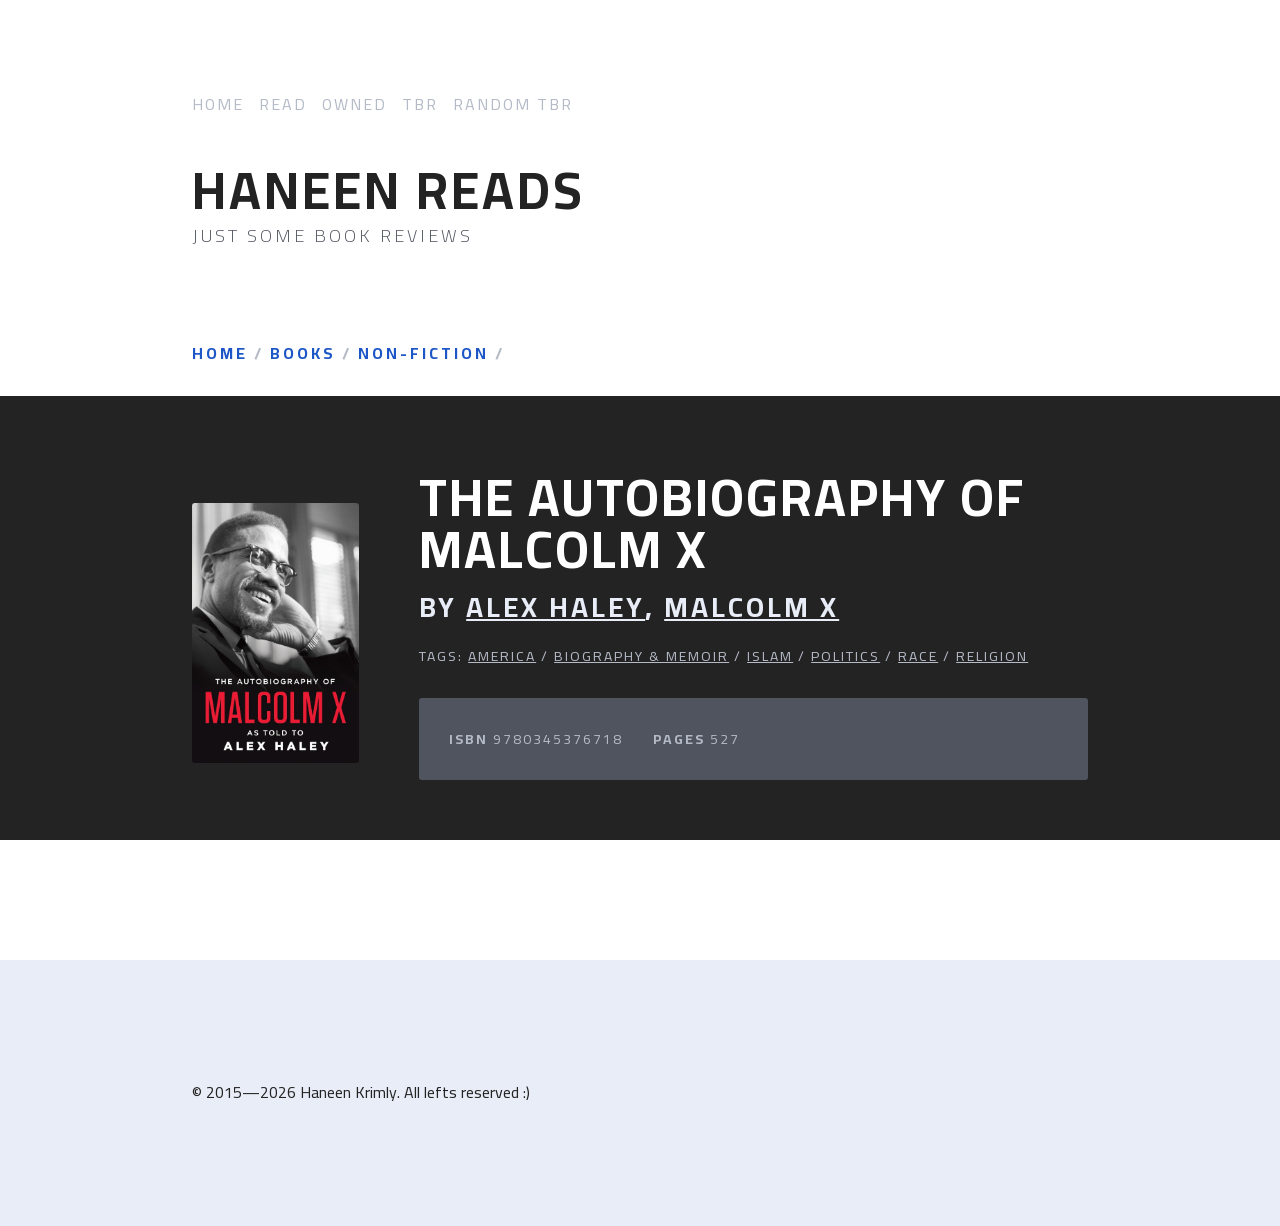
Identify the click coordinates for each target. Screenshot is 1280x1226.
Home (218, 104)
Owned (354, 104)
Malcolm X (751, 607)
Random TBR (513, 104)
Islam (770, 656)
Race (918, 656)
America (502, 656)
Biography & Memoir (641, 656)
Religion (992, 656)
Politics (845, 656)
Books (303, 354)
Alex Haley (555, 607)
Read (283, 104)
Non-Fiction (423, 354)
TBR (420, 104)
